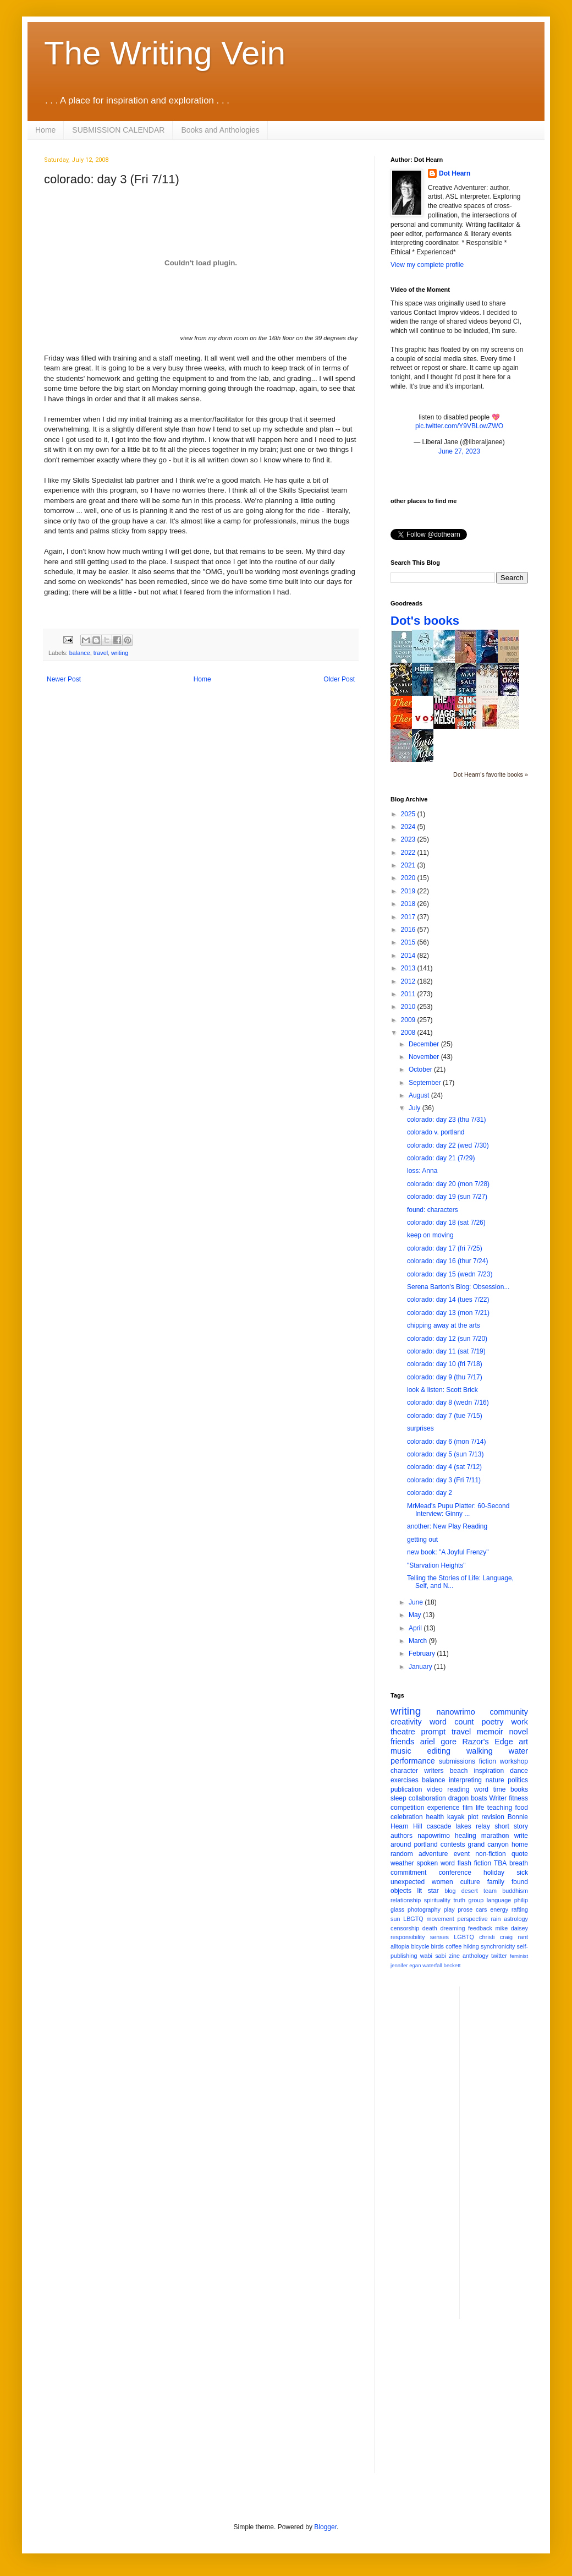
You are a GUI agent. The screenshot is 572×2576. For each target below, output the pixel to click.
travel (101, 653)
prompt (433, 1731)
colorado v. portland (436, 1132)
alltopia (400, 1946)
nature (495, 1780)
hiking (471, 1946)
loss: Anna (422, 1171)
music (401, 1751)
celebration (407, 1817)
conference (455, 1872)
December (425, 1044)
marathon (495, 1836)
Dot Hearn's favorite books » (490, 774)
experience (443, 1807)
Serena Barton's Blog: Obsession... (458, 1287)
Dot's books (425, 620)
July (415, 1108)
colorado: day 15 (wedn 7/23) (449, 1274)
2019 (409, 891)
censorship (405, 1928)
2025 (409, 814)
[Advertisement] (512, 2151)
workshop (514, 1761)
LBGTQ (413, 1918)
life (480, 1807)
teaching (499, 1807)
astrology (516, 1918)
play (449, 1909)
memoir (490, 1731)
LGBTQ (464, 1937)
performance (413, 1760)
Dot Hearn (454, 173)
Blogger (325, 2527)
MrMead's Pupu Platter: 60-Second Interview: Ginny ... (458, 1510)
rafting (520, 1909)
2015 (409, 942)
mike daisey (511, 1928)
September (426, 1083)
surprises (420, 1428)
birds (437, 1946)
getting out (422, 1539)
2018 (409, 904)
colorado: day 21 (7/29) (441, 1158)
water (518, 1751)
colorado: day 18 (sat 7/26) (446, 1222)
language (499, 1900)
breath (518, 1863)
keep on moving (430, 1235)
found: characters (432, 1210)
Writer (498, 1798)
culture (470, 1882)
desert (469, 1890)
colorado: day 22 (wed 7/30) (448, 1145)
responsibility (408, 1937)
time (499, 1789)
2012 (409, 981)
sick (522, 1872)
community (509, 1711)
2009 (409, 1020)
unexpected (408, 1882)
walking (479, 1751)
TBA (500, 1863)
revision (492, 1817)
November (425, 1057)
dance (519, 1771)
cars (481, 1909)
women (442, 1882)
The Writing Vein (164, 53)
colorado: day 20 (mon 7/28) (448, 1184)
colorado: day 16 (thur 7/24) (447, 1261)
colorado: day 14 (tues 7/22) (448, 1299)
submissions (457, 1761)
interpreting (465, 1780)
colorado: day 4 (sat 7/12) (444, 1467)
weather (402, 1863)
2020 (409, 878)
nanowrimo (455, 1711)
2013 (409, 968)
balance (79, 653)
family (495, 1882)
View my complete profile (427, 265)
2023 (409, 839)
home (520, 1844)
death (429, 1928)
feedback (480, 1928)
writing (119, 653)
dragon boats (467, 1798)
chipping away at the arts (443, 1325)
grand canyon (488, 1844)
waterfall (432, 1965)
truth (459, 1900)
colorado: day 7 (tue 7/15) (444, 1416)
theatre (403, 1731)
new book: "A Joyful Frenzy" (448, 1552)
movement (440, 1918)
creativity (406, 1721)
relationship (406, 1900)
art (523, 1741)
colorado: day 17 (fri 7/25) (444, 1248)
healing (465, 1836)
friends (402, 1741)
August (420, 1095)
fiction (487, 1761)
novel (518, 1731)
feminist (519, 1956)
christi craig (496, 1937)
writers (433, 1771)
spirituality (437, 1900)
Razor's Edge (487, 1741)
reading (458, 1789)
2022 (409, 852)
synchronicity (498, 1946)
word (481, 1789)
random (402, 1854)
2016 (409, 930)
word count (452, 1721)
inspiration (489, 1771)
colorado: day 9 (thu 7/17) (444, 1377)
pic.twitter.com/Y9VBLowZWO (459, 426)
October (421, 1069)
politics (518, 1780)
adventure (433, 1854)
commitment (408, 1872)
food (521, 1807)
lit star (428, 1891)
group (476, 1900)
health (435, 1817)
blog (449, 1890)
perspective (473, 1918)
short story (511, 1826)
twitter (499, 1955)
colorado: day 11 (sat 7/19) (446, 1351)
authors (402, 1836)
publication (406, 1789)
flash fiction (474, 1863)
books (519, 1789)
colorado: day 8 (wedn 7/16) (448, 1402)
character (404, 1771)
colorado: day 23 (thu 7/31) (446, 1119)
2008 (409, 1032)
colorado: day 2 (429, 1493)
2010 (409, 1007)
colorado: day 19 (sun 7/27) (447, 1196)
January (421, 1667)
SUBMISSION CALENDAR (118, 129)
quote (520, 1854)
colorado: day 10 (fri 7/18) (444, 1364)
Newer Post (64, 679)
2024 (409, 827)
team (490, 1890)
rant (523, 1937)
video (435, 1789)
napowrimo (433, 1836)
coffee (453, 1946)
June (417, 1602)
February (423, 1653)
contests (453, 1844)
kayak (455, 1817)
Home (45, 129)
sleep (398, 1798)
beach (459, 1771)
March (419, 1641)
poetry (493, 1721)
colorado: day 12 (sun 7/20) (447, 1338)
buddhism (515, 1890)
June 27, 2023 (459, 451)
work (520, 1721)
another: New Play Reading (447, 1526)
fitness (518, 1798)
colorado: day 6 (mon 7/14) (446, 1441)
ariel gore (438, 1741)
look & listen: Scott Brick (442, 1390)
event (462, 1854)
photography (424, 1909)
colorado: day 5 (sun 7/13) (445, 1454)
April (416, 1628)
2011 (409, 994)
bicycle (420, 1946)
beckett (452, 1965)
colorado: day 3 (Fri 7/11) (444, 1480)
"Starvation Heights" (436, 1565)
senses (439, 1937)
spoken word (435, 1863)
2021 (409, 865)
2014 (409, 955)
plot (473, 1817)
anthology (475, 1955)
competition (407, 1807)
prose (465, 1909)
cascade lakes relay (458, 1826)
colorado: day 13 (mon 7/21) (448, 1313)
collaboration (427, 1798)
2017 (409, 917)
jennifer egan (406, 1965)
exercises (405, 1780)
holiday (493, 1872)
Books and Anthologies (220, 129)
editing (438, 1751)
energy (499, 1909)
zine (454, 1955)
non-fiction (490, 1854)
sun (395, 1918)
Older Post (339, 679)
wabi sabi (433, 1955)
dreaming (452, 1928)
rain (496, 1918)
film (468, 1807)
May (416, 1615)
